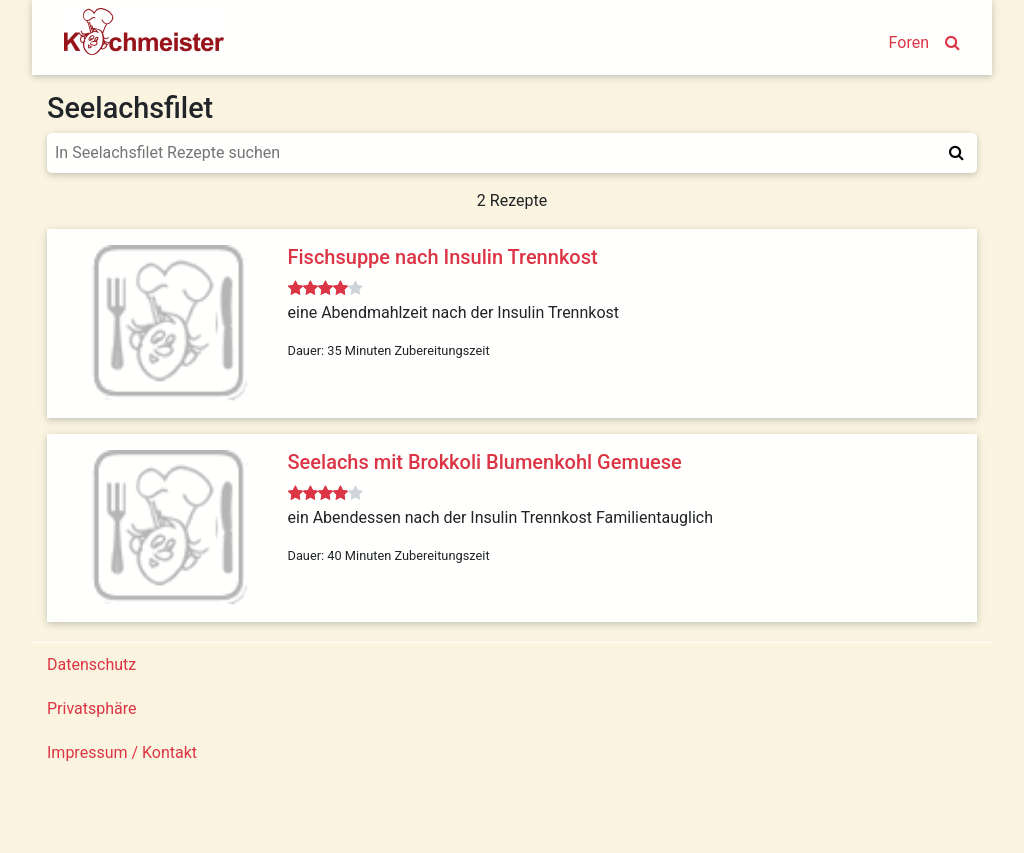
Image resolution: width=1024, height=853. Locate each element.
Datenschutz (91, 664)
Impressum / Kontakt (122, 752)
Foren (909, 42)
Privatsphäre (92, 708)
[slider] (325, 289)
